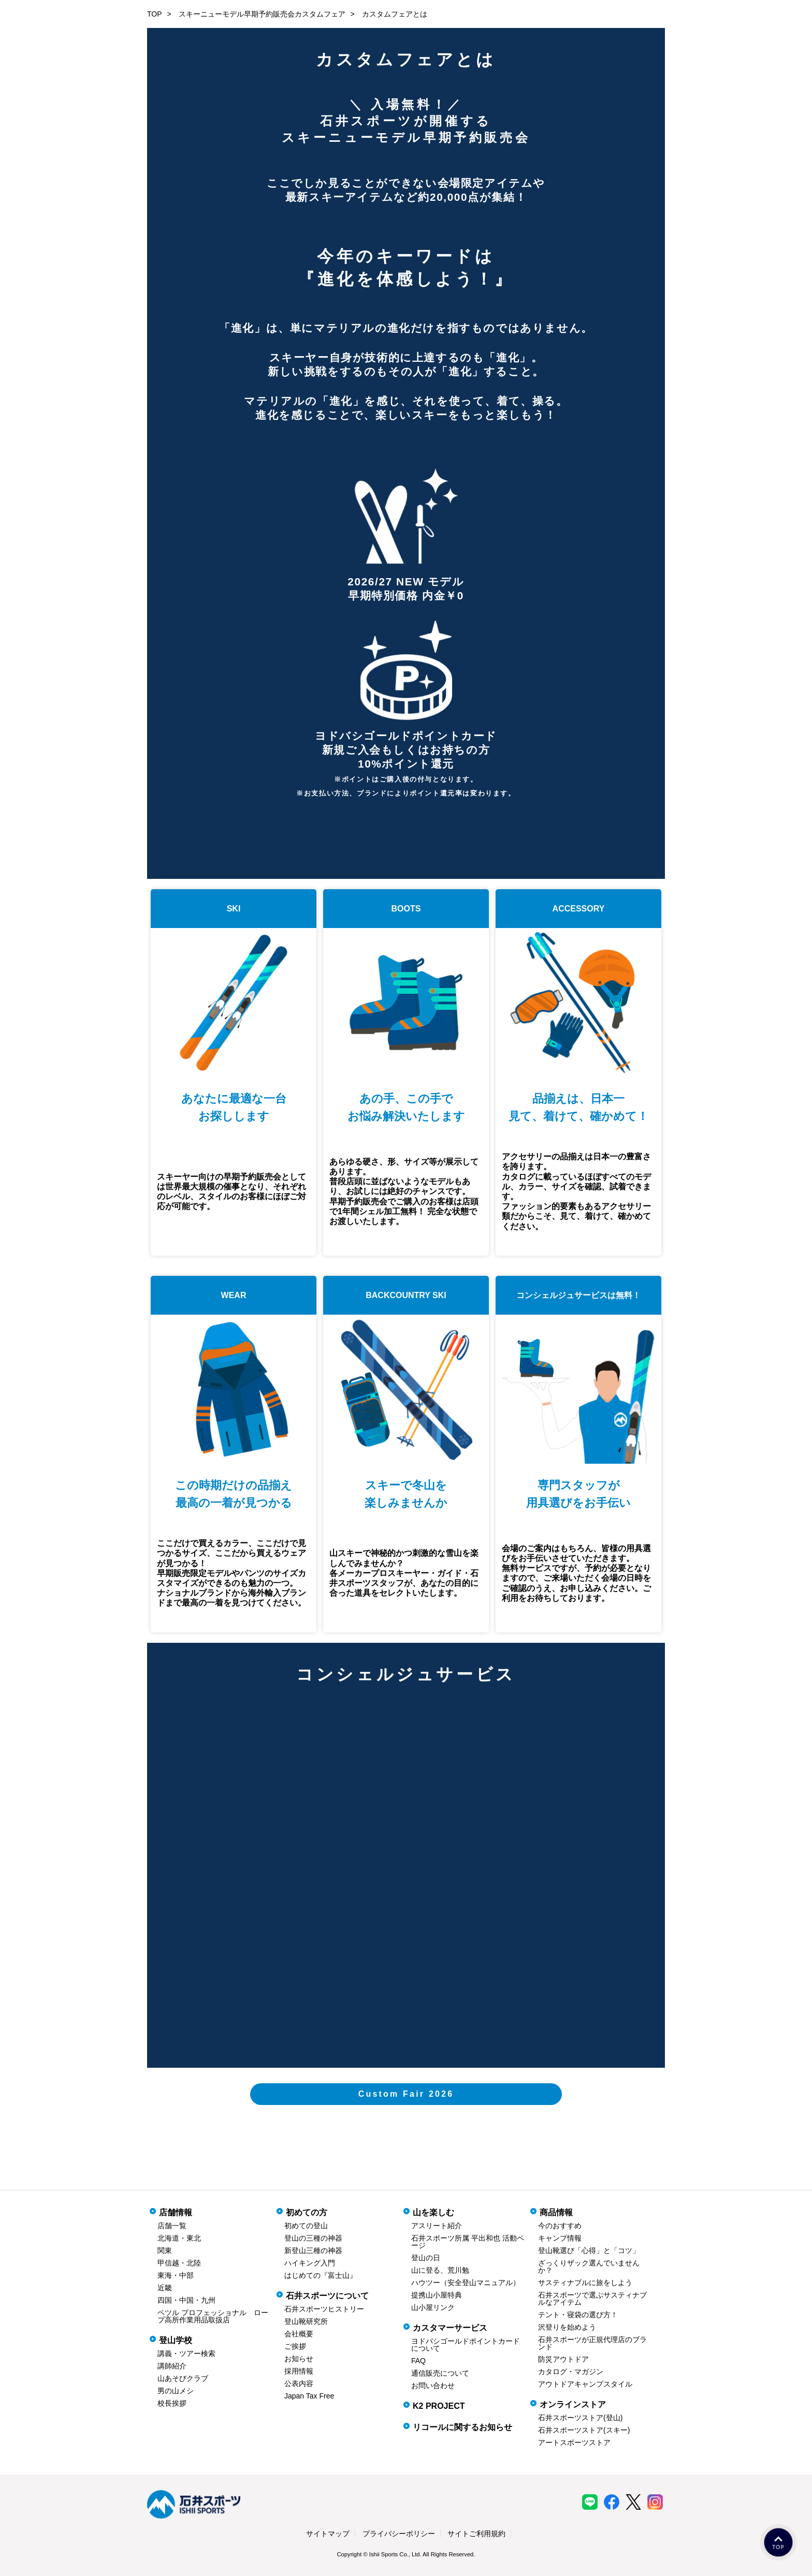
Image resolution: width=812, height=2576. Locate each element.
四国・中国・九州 (186, 2300)
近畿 (164, 2288)
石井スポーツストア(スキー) (584, 2430)
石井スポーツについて (327, 2295)
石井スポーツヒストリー (324, 2309)
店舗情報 (175, 2212)
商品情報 (556, 2212)
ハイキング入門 (309, 2263)
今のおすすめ (560, 2225)
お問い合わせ (433, 2385)
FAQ (418, 2361)
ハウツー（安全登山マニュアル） (465, 2282)
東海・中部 (175, 2275)
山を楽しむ (433, 2212)
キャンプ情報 (560, 2238)
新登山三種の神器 (313, 2250)
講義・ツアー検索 (186, 2353)
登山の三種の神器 (313, 2238)
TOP (154, 14)
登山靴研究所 (306, 2321)
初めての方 (306, 2212)
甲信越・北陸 (179, 2263)
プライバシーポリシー (399, 2533)
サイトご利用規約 (476, 2533)
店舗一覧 (171, 2225)
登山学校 (175, 2340)
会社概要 (298, 2334)
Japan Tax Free (309, 2396)
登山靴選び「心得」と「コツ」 (589, 2250)
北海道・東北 (179, 2238)
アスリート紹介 (436, 2225)
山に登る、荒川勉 (440, 2270)
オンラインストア (573, 2404)
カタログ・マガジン (570, 2371)
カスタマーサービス (450, 2327)
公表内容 (298, 2383)
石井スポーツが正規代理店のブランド (592, 2343)
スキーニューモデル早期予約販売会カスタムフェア (262, 14)
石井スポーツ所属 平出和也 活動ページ (467, 2241)
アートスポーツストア (574, 2442)
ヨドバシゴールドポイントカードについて (465, 2344)
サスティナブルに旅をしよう (585, 2282)
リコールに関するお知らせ (462, 2427)
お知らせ (298, 2358)
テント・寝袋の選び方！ (578, 2314)
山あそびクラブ (182, 2378)
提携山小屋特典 (436, 2295)
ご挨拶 (295, 2346)
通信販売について (440, 2373)
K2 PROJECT (439, 2406)
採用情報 (298, 2371)
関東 (164, 2250)
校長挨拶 (171, 2403)
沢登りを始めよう (567, 2327)
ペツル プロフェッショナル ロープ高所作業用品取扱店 (212, 2316)
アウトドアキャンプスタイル (585, 2384)
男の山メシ (175, 2391)
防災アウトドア (563, 2359)
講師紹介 (171, 2366)
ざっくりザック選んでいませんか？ (589, 2266)
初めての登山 (306, 2225)
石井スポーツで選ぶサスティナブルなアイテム (592, 2298)
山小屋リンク (433, 2307)
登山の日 (425, 2258)
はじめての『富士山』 (320, 2275)
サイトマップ (328, 2533)
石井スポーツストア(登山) (580, 2417)
